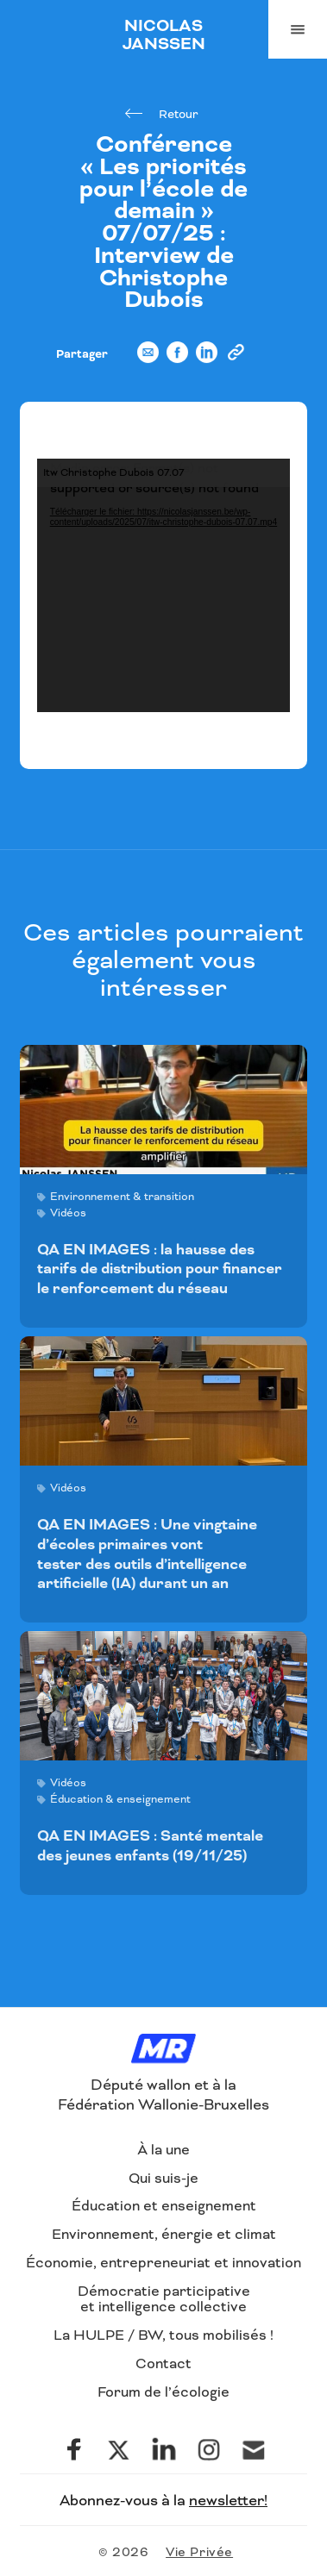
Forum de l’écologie (163, 2392)
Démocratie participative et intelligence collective (164, 2299)
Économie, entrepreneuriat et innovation (163, 2263)
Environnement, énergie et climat (164, 2234)
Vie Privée (199, 2552)
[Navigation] (297, 29)
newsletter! (228, 2500)
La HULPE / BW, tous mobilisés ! (163, 2335)
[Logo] (163, 2050)
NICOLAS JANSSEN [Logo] (164, 35)
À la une (163, 2150)
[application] (164, 585)
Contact (163, 2363)
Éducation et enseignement (164, 2206)
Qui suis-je (163, 2178)
